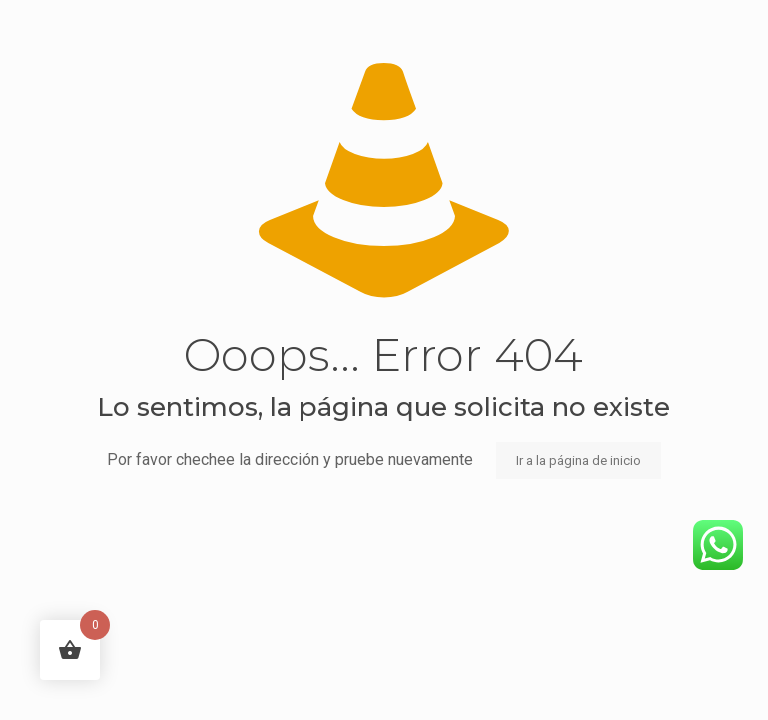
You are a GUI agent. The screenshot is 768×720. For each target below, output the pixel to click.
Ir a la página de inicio (578, 460)
